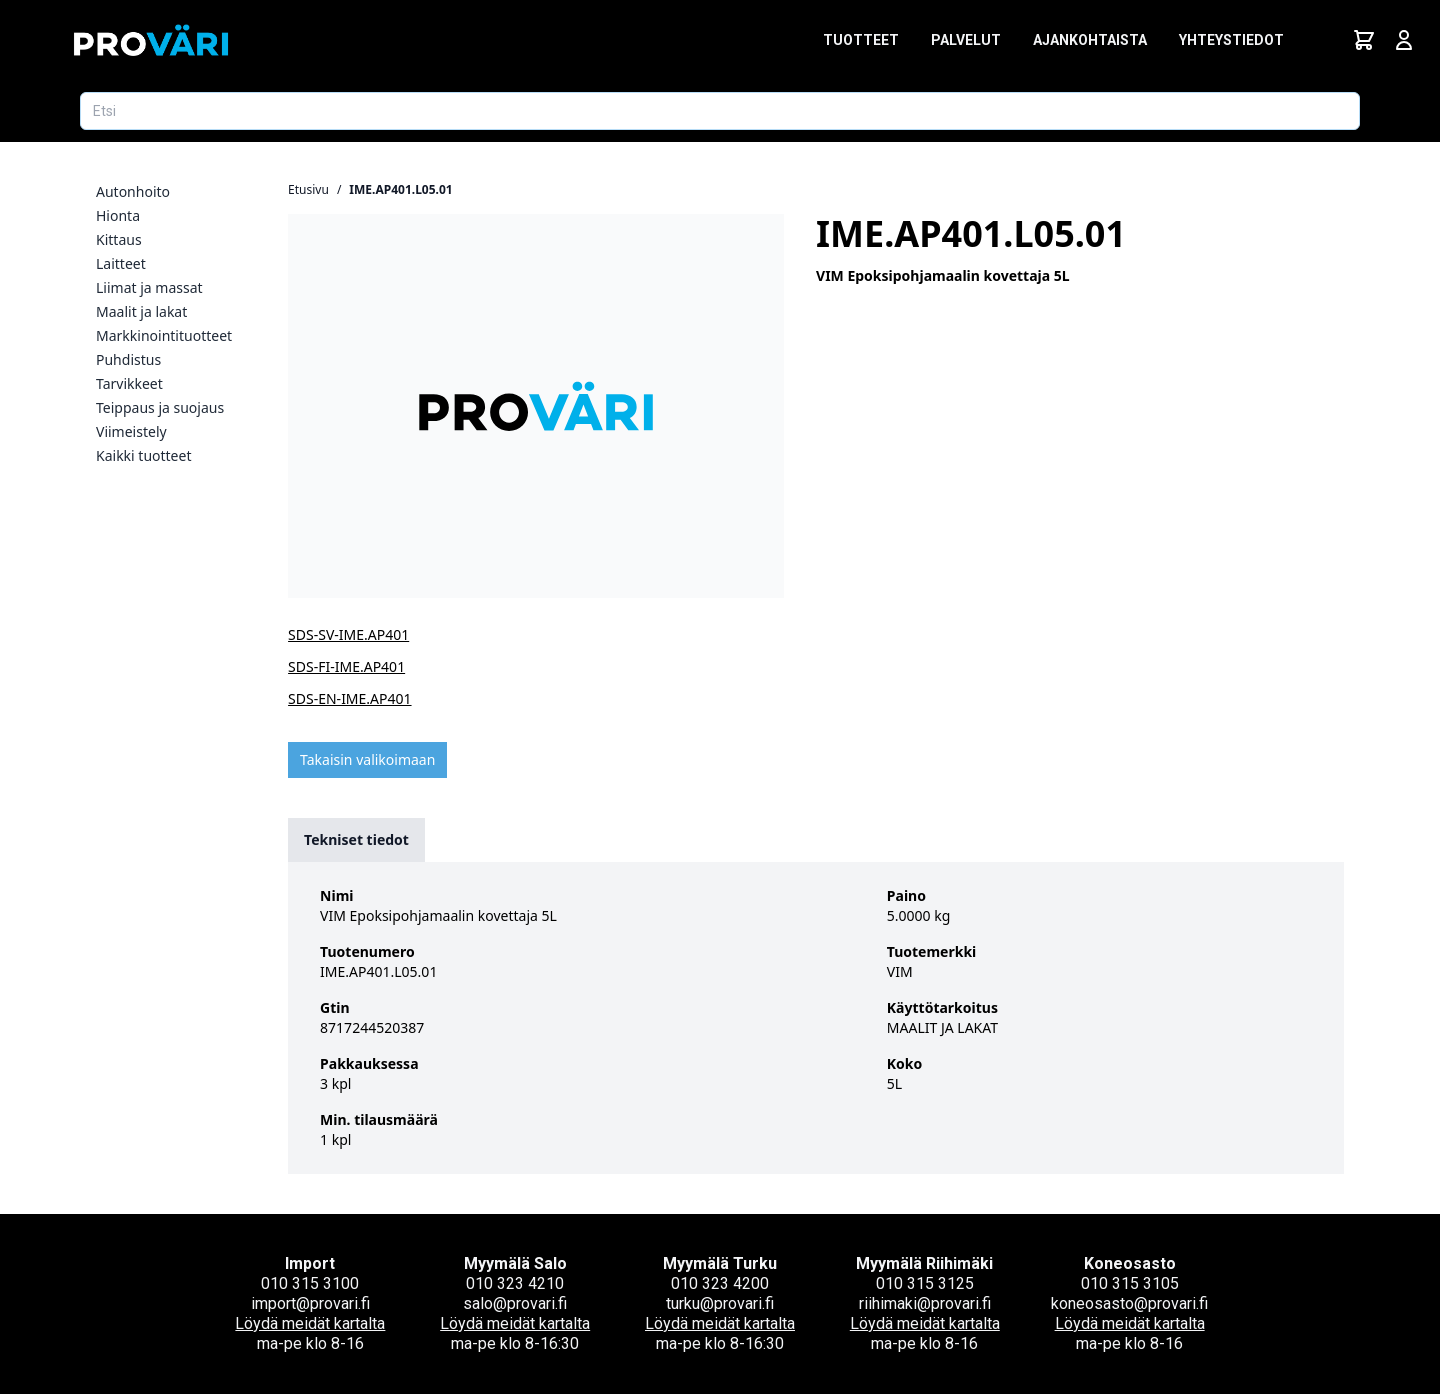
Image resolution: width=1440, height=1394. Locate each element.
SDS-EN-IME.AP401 (349, 698)
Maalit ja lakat (141, 311)
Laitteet (121, 263)
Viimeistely (131, 431)
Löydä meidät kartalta (310, 1323)
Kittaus (119, 239)
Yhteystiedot (1231, 40)
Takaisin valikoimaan (367, 759)
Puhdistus (128, 359)
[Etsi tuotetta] (720, 111)
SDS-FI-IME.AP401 (346, 666)
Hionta (118, 215)
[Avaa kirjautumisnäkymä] (1404, 40)
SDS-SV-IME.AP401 (348, 634)
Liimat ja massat (149, 287)
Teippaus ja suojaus (160, 407)
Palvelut (966, 40)
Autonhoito (133, 191)
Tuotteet (861, 40)
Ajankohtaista (1090, 40)
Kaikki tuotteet (143, 455)
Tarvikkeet (129, 383)
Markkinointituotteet (164, 335)
